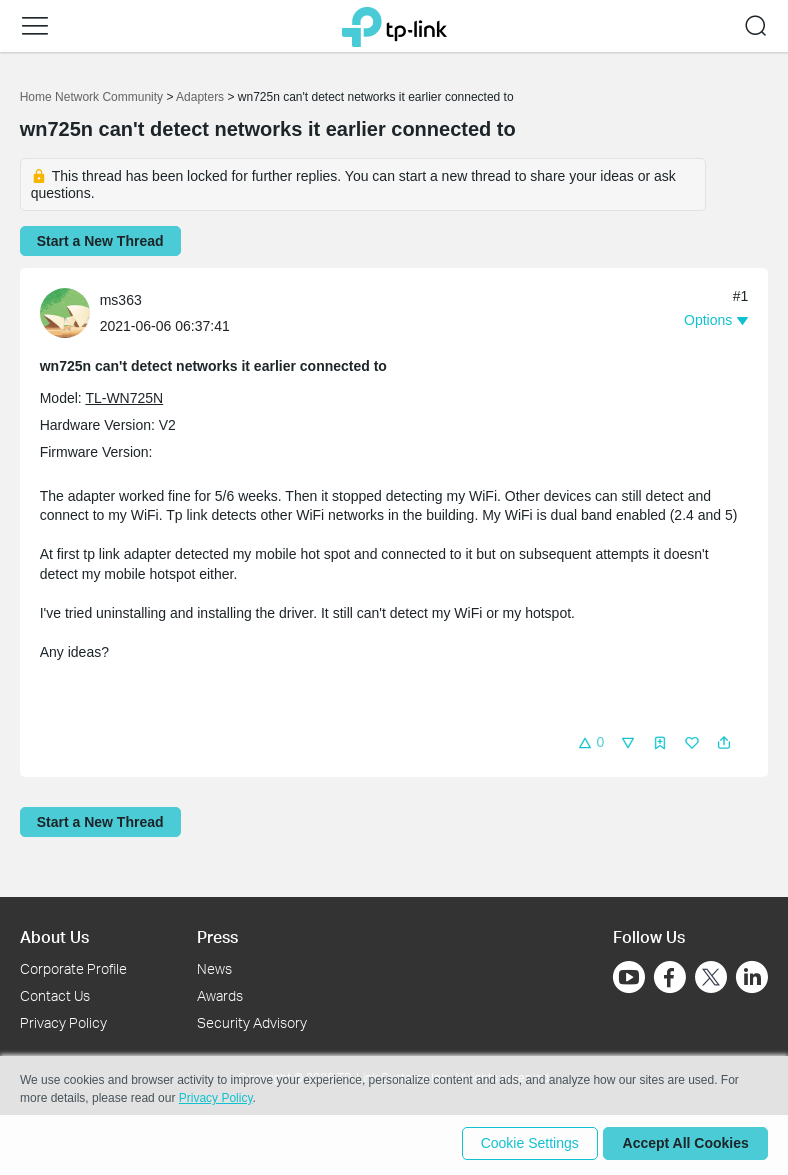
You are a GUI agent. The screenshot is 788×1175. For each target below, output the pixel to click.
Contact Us (55, 995)
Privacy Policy (63, 1022)
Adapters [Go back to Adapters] (200, 97)
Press (217, 936)
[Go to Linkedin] (752, 977)
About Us (54, 936)
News (214, 968)
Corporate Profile (73, 968)
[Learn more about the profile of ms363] (70, 311)
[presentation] (65, 313)
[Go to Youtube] (629, 977)
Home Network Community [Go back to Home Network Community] (91, 97)
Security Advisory (252, 1022)
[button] (35, 26)
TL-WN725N (124, 398)
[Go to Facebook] (670, 977)
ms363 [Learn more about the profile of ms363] (121, 300)
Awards (220, 995)
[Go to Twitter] (711, 979)
